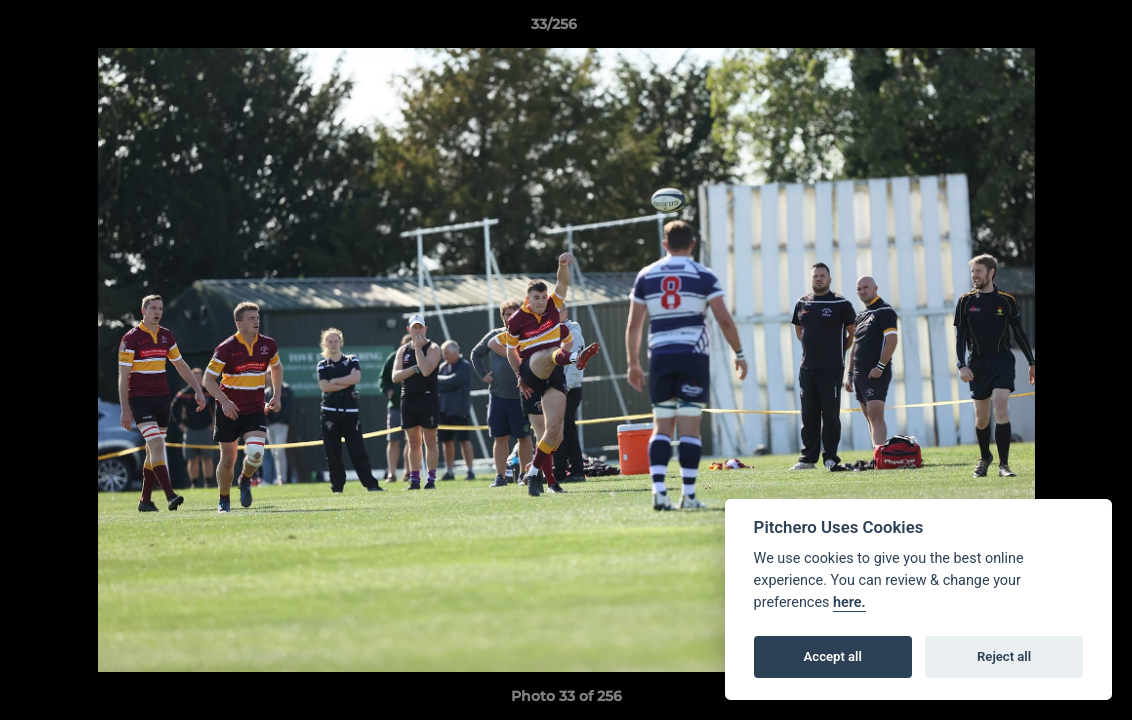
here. (849, 602)
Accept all (833, 656)
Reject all (1004, 656)
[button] (1048, 29)
